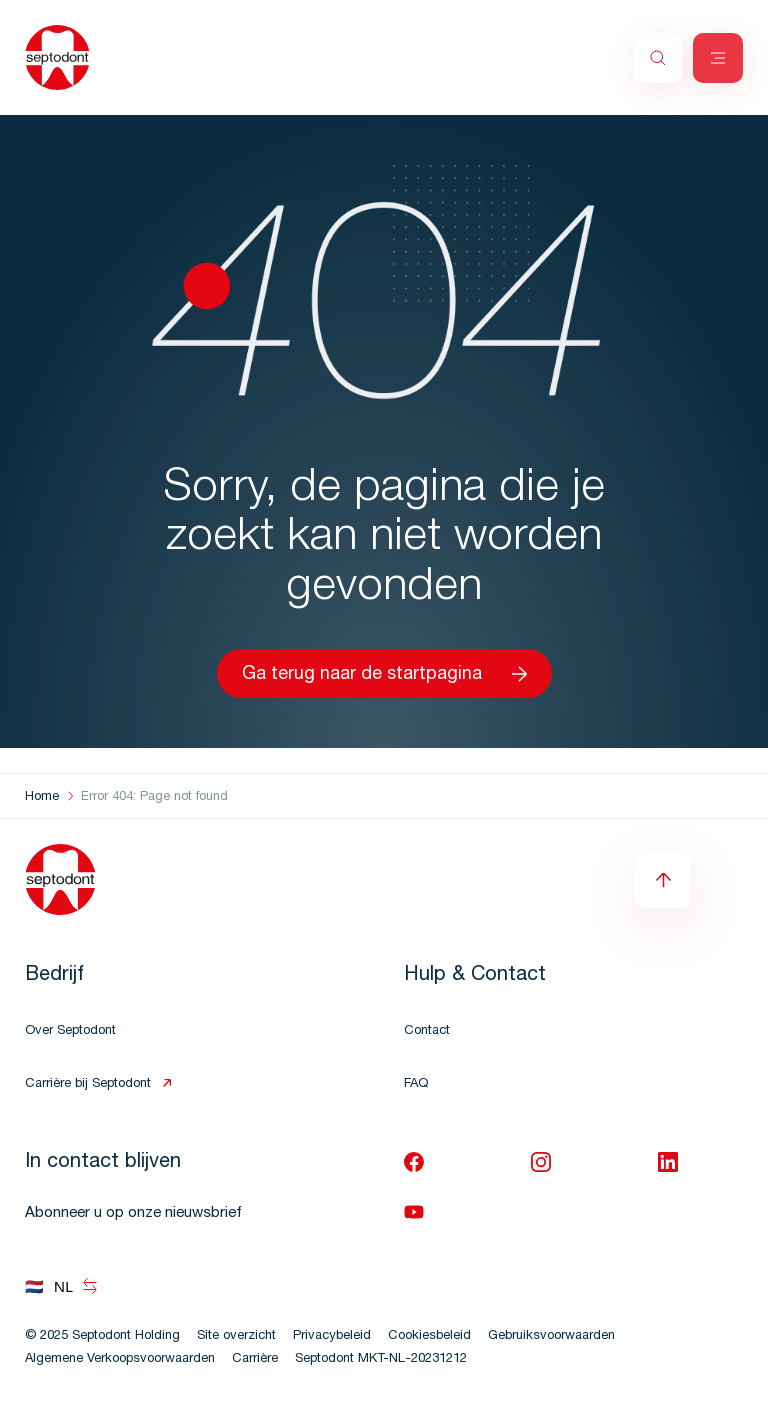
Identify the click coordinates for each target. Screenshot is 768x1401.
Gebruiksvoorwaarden (551, 1336)
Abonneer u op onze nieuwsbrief (133, 1213)
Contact (427, 1031)
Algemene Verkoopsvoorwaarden (120, 1359)
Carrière (255, 1359)
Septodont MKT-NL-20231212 (381, 1359)
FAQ (416, 1084)
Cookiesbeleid (429, 1336)
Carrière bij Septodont (88, 1084)
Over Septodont (70, 1031)
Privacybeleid (332, 1336)
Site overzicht (236, 1336)
